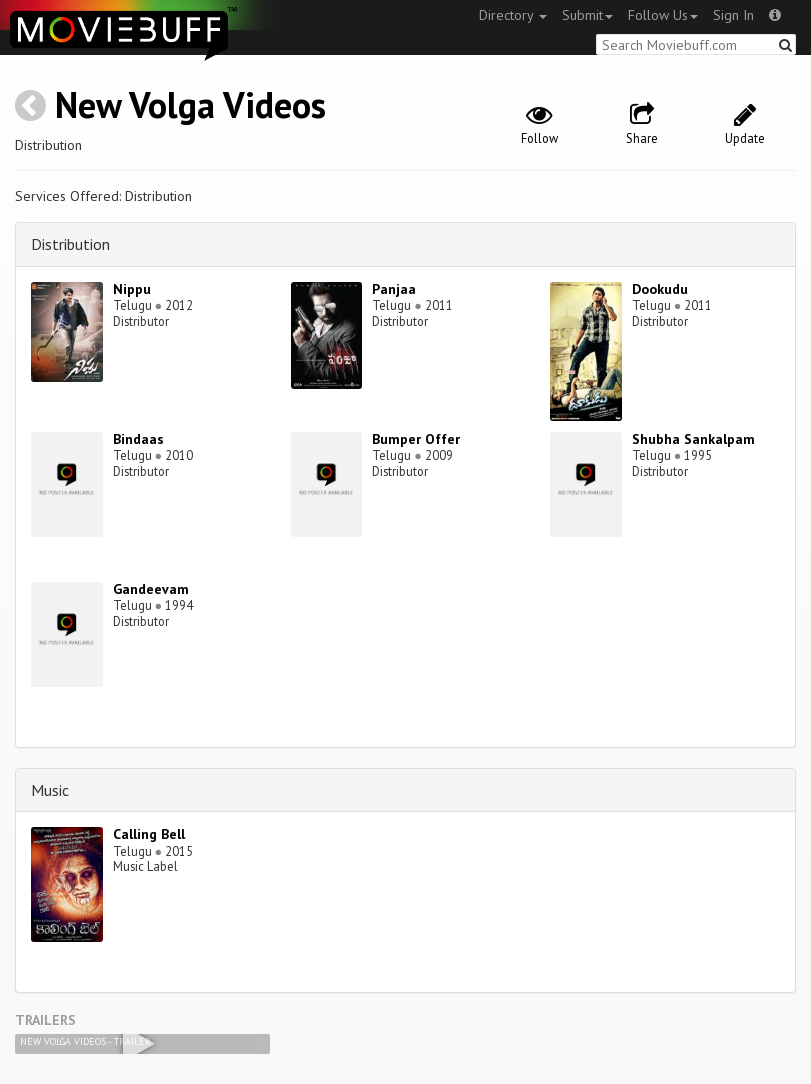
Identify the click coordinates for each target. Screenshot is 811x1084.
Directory (513, 15)
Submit (587, 15)
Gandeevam (151, 589)
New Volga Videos (190, 104)
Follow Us (663, 15)
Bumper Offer (416, 439)
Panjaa (394, 289)
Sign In (733, 15)
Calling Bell (149, 834)
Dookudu (660, 289)
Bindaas (138, 439)
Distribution (70, 244)
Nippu (132, 289)
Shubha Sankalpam (693, 439)
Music (50, 790)
